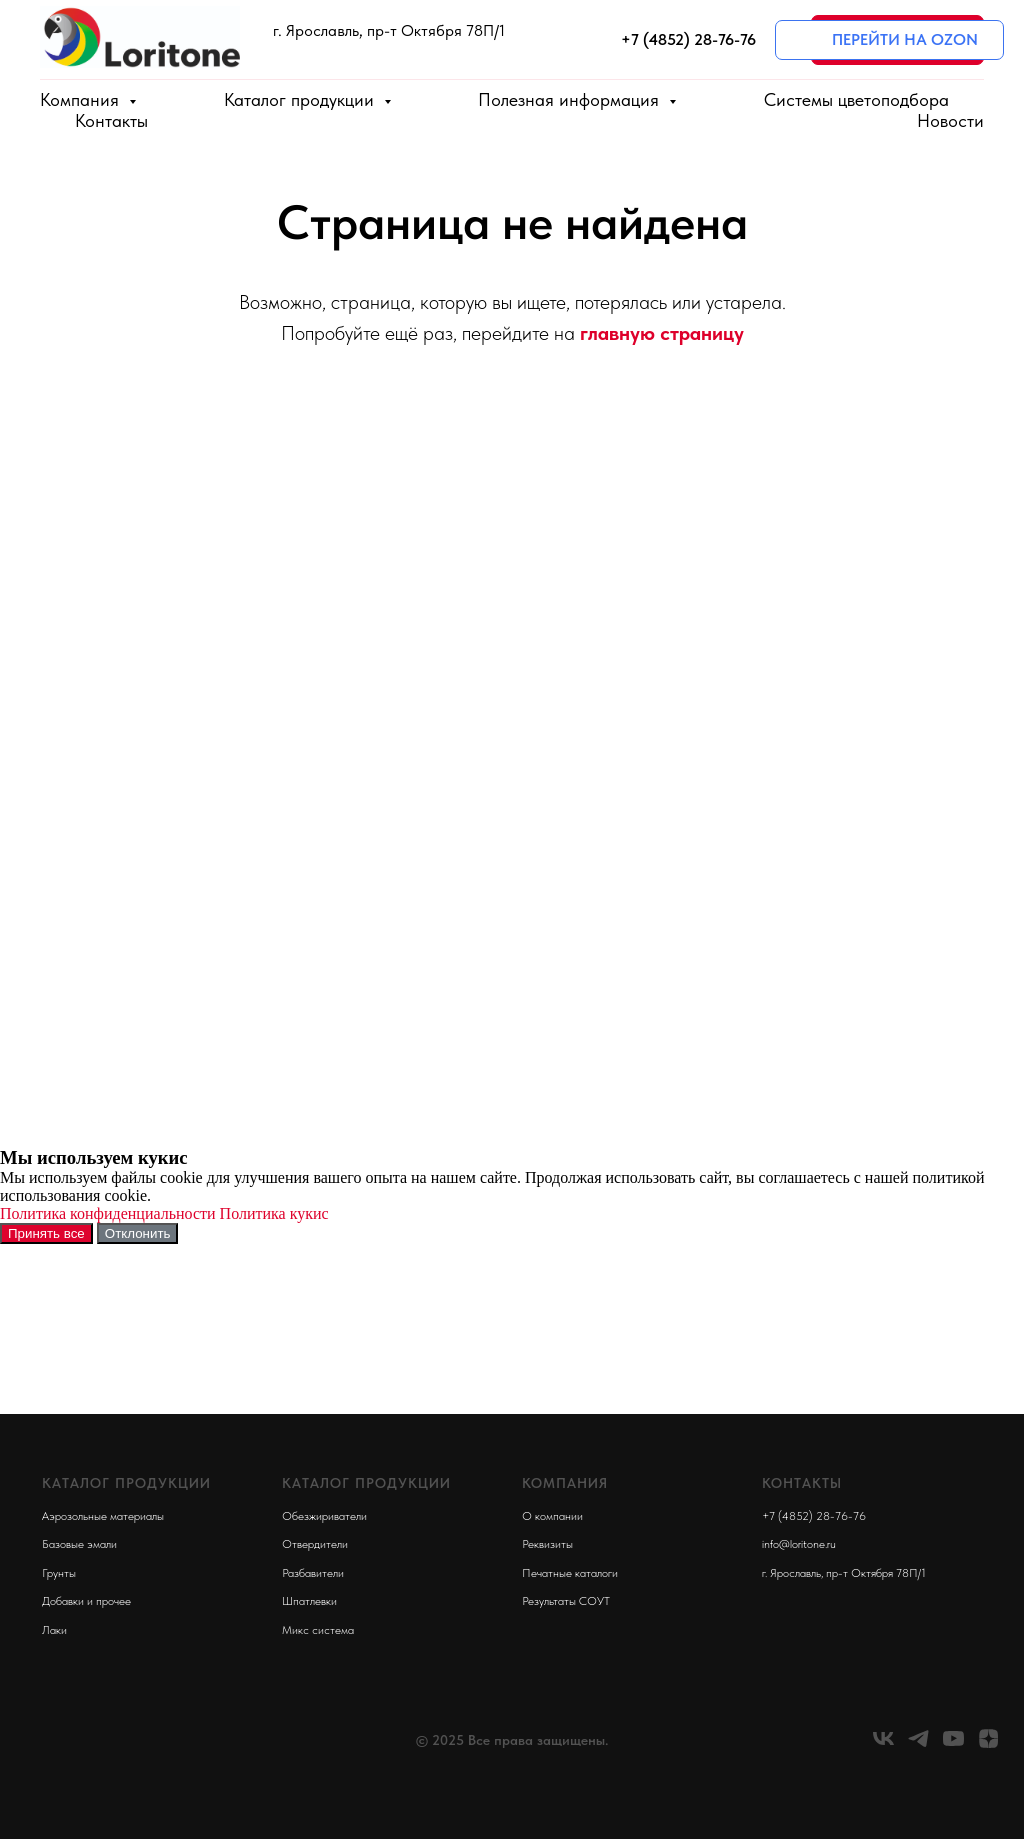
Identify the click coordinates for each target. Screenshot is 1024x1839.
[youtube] (953, 1745)
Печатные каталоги (570, 1573)
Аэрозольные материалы (103, 1516)
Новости (950, 120)
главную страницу (662, 333)
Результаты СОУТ (566, 1601)
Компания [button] (82, 99)
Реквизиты (547, 1544)
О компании (552, 1516)
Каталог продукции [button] (301, 99)
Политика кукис (274, 1213)
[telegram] (918, 1745)
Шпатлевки (309, 1601)
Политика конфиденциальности (108, 1213)
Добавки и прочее (86, 1601)
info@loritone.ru (799, 1544)
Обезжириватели (324, 1516)
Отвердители (315, 1544)
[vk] (883, 1745)
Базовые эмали (79, 1544)
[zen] (988, 1745)
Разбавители (313, 1573)
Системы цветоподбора (856, 99)
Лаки (54, 1630)
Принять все (46, 1233)
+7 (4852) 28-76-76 (814, 1516)
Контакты (111, 120)
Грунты (59, 1573)
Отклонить (138, 1233)
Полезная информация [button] (571, 99)
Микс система (318, 1630)
